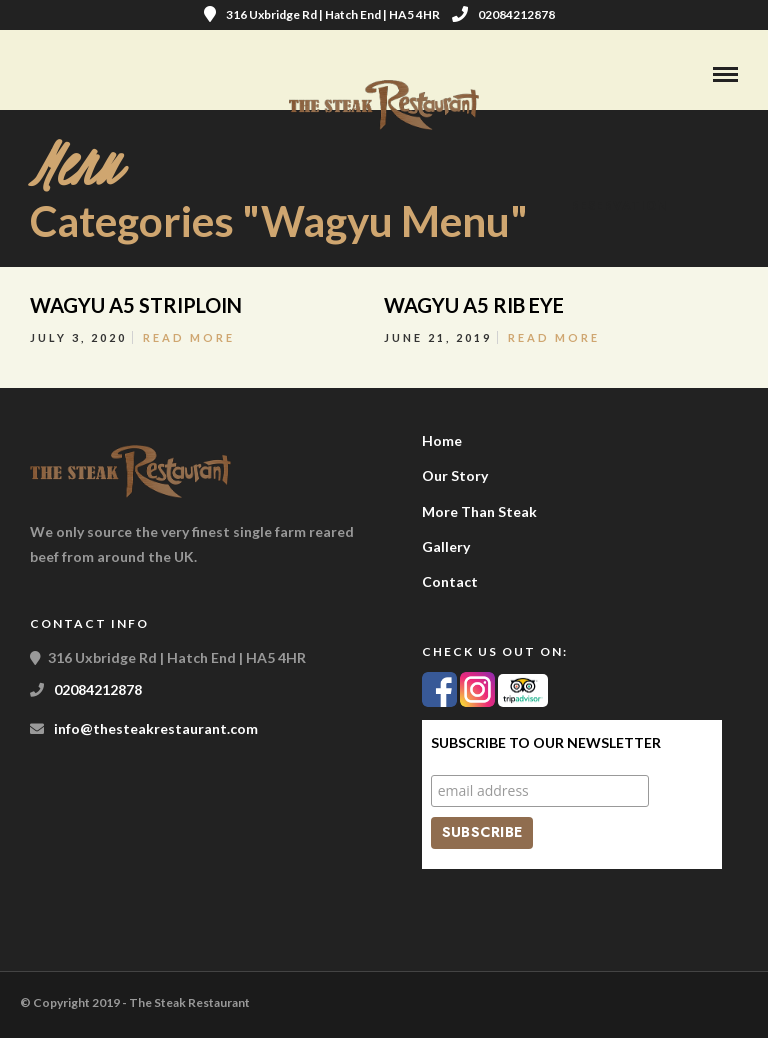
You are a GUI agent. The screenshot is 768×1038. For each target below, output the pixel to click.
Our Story (455, 475)
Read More (189, 337)
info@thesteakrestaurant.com (156, 728)
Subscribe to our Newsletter (546, 742)
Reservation (619, 206)
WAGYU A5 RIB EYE (474, 305)
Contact (450, 581)
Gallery (446, 546)
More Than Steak (479, 511)
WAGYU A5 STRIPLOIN (136, 305)
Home (442, 440)
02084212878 (503, 14)
